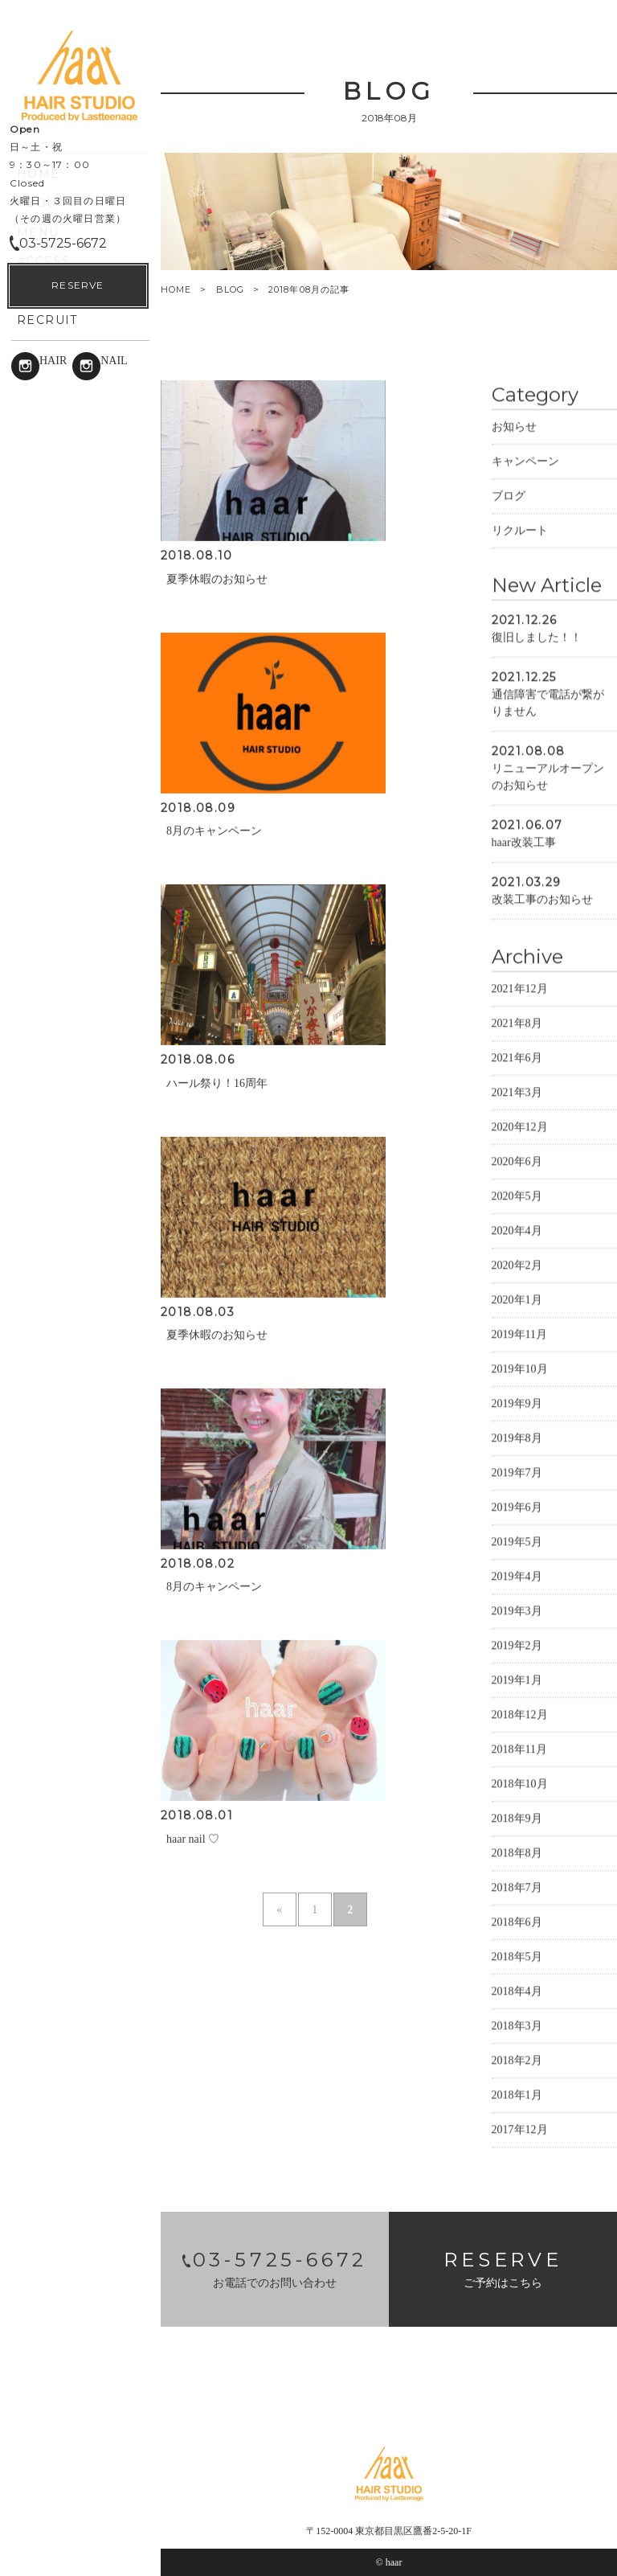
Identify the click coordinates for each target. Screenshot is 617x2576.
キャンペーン (525, 460)
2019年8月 (517, 1437)
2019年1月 (517, 1679)
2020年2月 (517, 1264)
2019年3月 (517, 1610)
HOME (176, 290)
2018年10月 (520, 1783)
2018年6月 (517, 1921)
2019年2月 (517, 1645)
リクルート (520, 529)
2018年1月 (517, 2094)
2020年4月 (517, 1230)
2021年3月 (517, 1091)
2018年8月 (517, 1852)
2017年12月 (520, 2129)
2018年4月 (517, 1990)
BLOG (230, 289)
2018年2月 (517, 2059)
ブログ (508, 495)
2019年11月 (519, 1333)
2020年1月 (517, 1299)
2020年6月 (517, 1161)
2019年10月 (520, 1368)
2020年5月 (517, 1195)
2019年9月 (517, 1403)
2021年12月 (520, 988)
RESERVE (77, 2536)
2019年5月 (517, 1541)
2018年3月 (517, 2025)
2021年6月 (517, 1057)
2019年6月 (517, 1506)
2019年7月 (517, 1472)
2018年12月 (520, 1714)
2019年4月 (517, 1575)
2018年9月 (517, 1817)
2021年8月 (517, 1022)
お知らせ (514, 426)
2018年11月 (519, 1748)
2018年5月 (517, 1956)
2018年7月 (517, 1887)
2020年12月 (520, 1126)
